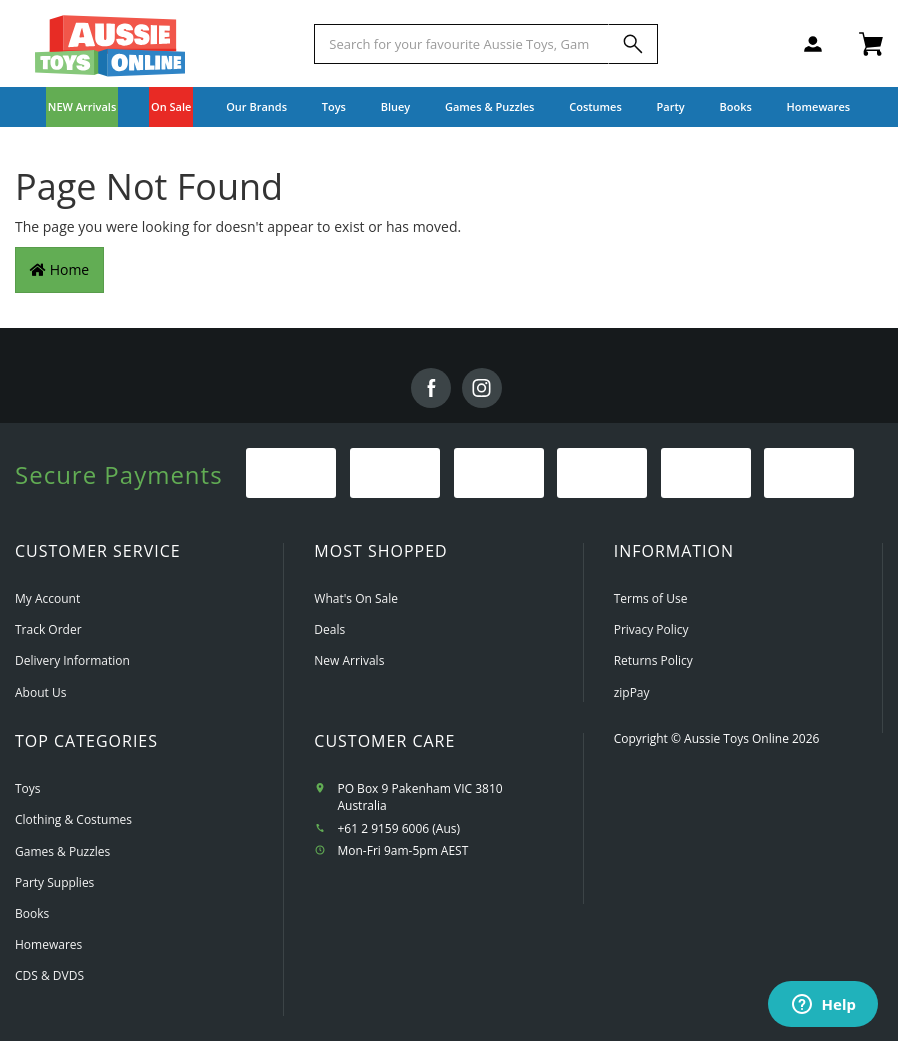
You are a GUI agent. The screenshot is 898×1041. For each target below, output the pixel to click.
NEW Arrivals (82, 106)
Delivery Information (72, 660)
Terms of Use (651, 598)
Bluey (396, 106)
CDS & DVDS (49, 975)
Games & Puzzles (62, 851)
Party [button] (671, 106)
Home (59, 269)
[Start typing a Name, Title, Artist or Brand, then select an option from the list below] (461, 44)
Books (735, 106)
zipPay (632, 692)
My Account (47, 598)
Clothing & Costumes (73, 819)
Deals (329, 629)
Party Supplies (54, 882)
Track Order (48, 629)
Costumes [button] (595, 106)
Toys (28, 788)
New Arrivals (349, 660)
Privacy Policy (651, 629)
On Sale (171, 106)
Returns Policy (653, 660)
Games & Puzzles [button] (489, 106)
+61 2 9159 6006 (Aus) (398, 828)
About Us (40, 692)
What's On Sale (356, 598)
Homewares (48, 944)
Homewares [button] (819, 106)
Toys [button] (334, 106)
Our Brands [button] (256, 106)
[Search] (633, 44)
